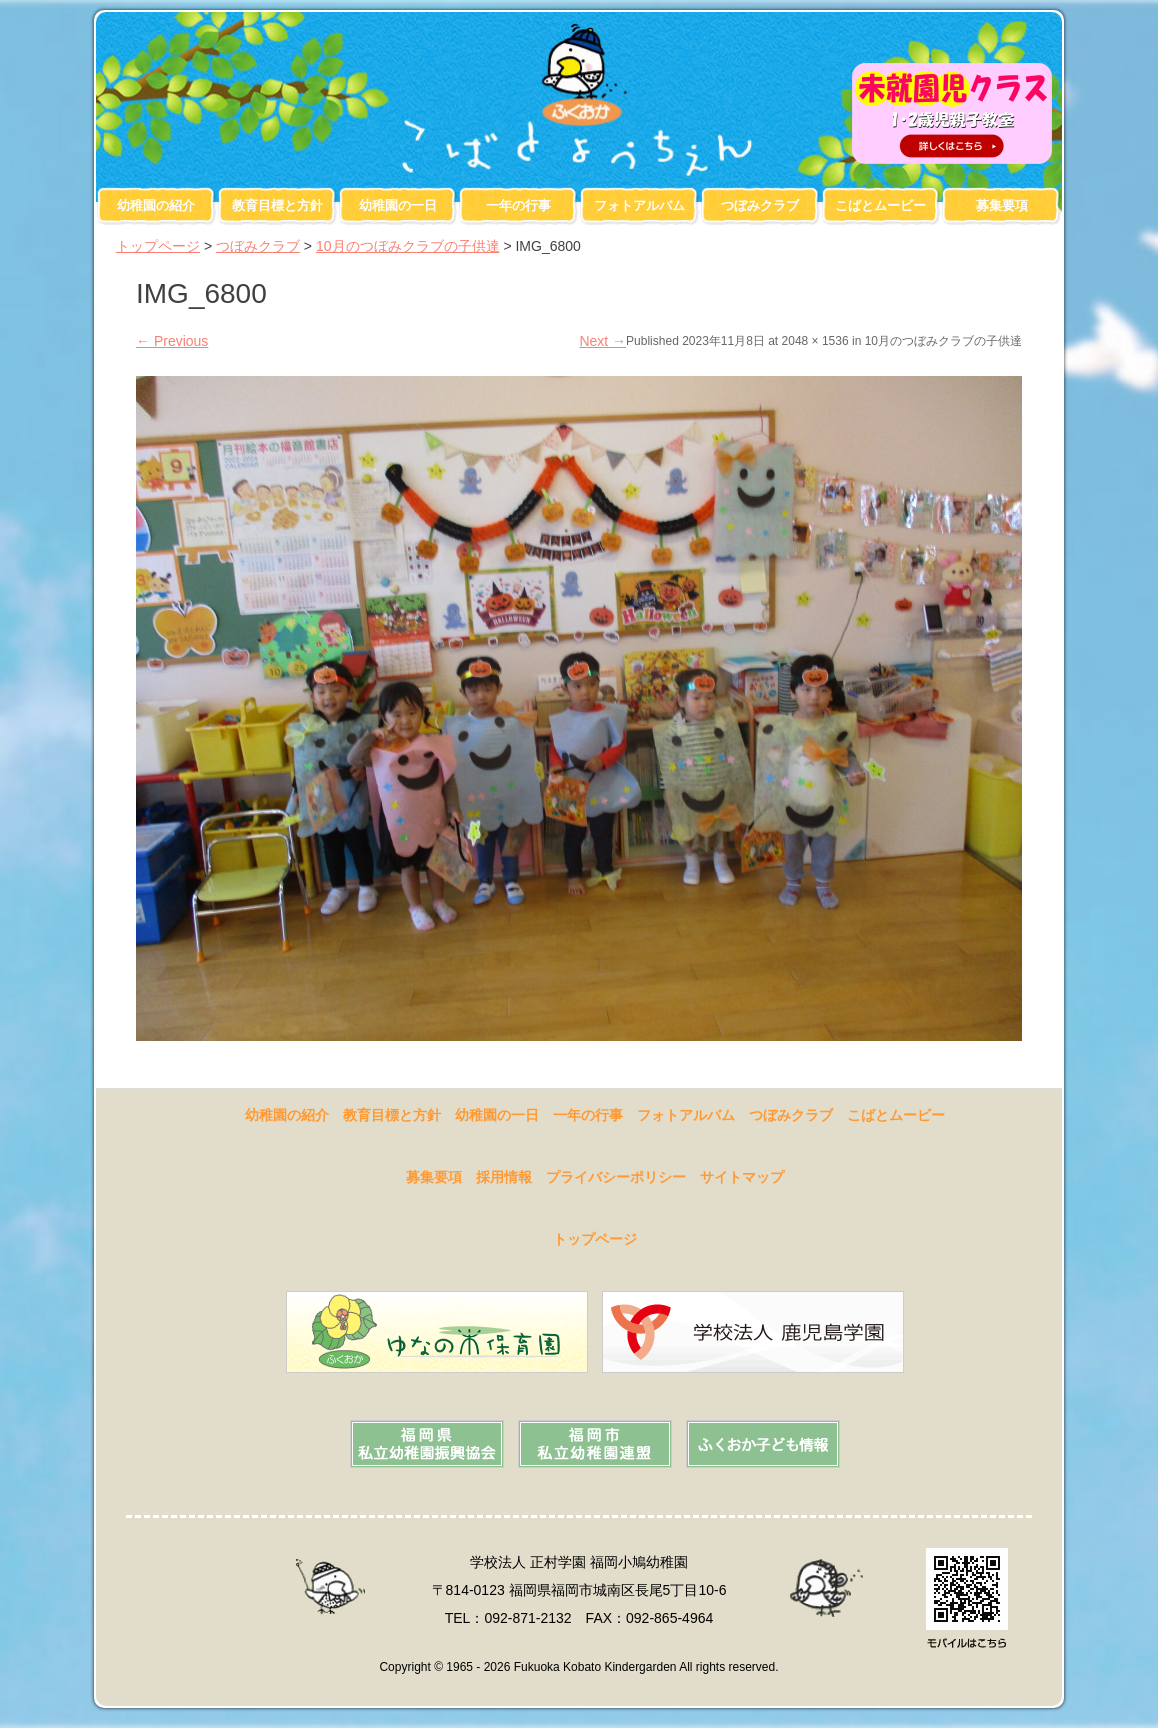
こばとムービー (880, 205)
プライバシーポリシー (616, 1177)
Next (602, 341)
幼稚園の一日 (398, 205)
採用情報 (504, 1177)
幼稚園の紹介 (156, 205)
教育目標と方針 (277, 205)
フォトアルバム (639, 205)
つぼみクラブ (760, 205)
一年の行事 (518, 205)
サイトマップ (742, 1177)
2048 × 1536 (815, 341)
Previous (172, 341)
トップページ (158, 246)
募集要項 (1002, 205)
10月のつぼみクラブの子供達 (408, 246)
